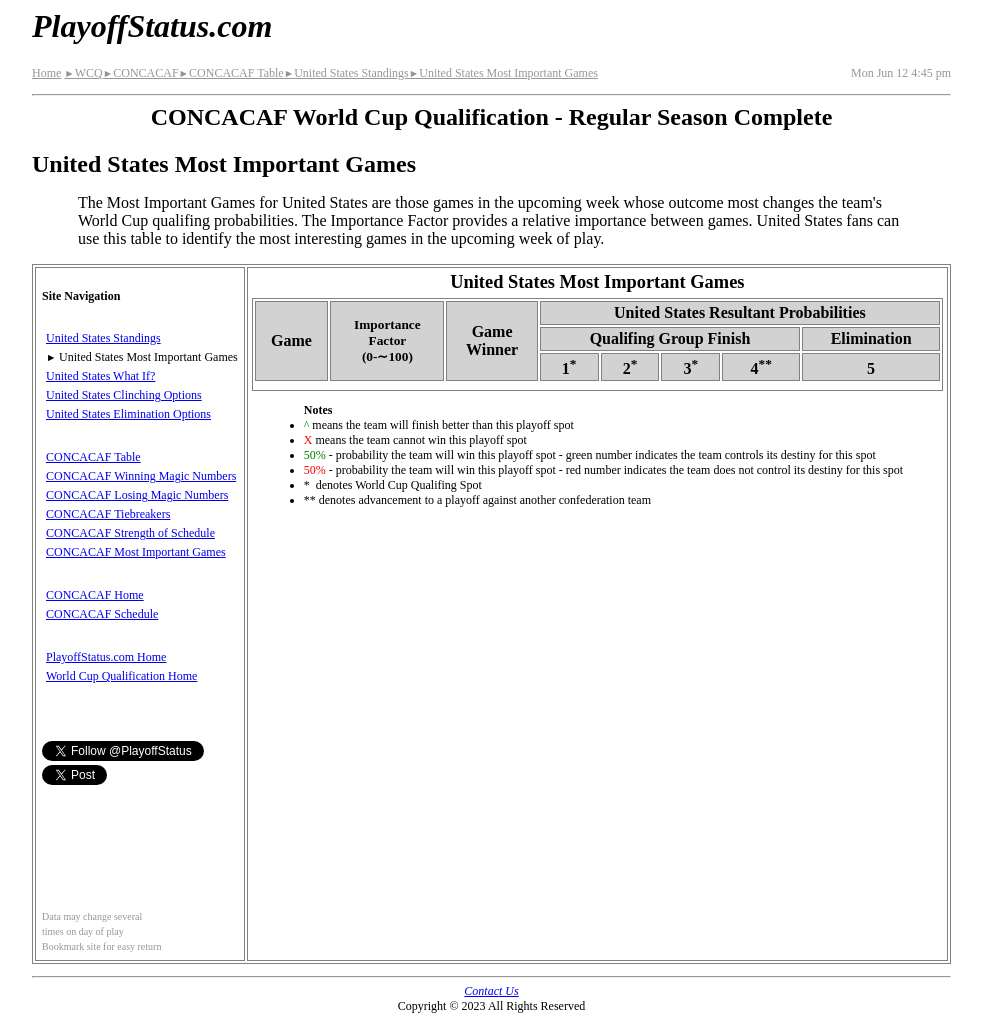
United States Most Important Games (503, 73)
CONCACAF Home (95, 595)
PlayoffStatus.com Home (106, 657)
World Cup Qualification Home (121, 676)
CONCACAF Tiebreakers (108, 514)
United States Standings (346, 73)
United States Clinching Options (124, 395)
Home (46, 73)
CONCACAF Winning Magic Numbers (141, 476)
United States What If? (100, 376)
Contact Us (491, 991)
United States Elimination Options (128, 414)
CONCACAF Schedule (102, 614)
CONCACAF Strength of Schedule (130, 533)
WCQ (83, 73)
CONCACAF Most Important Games (136, 552)
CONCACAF (141, 73)
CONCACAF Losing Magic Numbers (137, 495)
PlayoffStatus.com (152, 26)
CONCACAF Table (231, 73)
